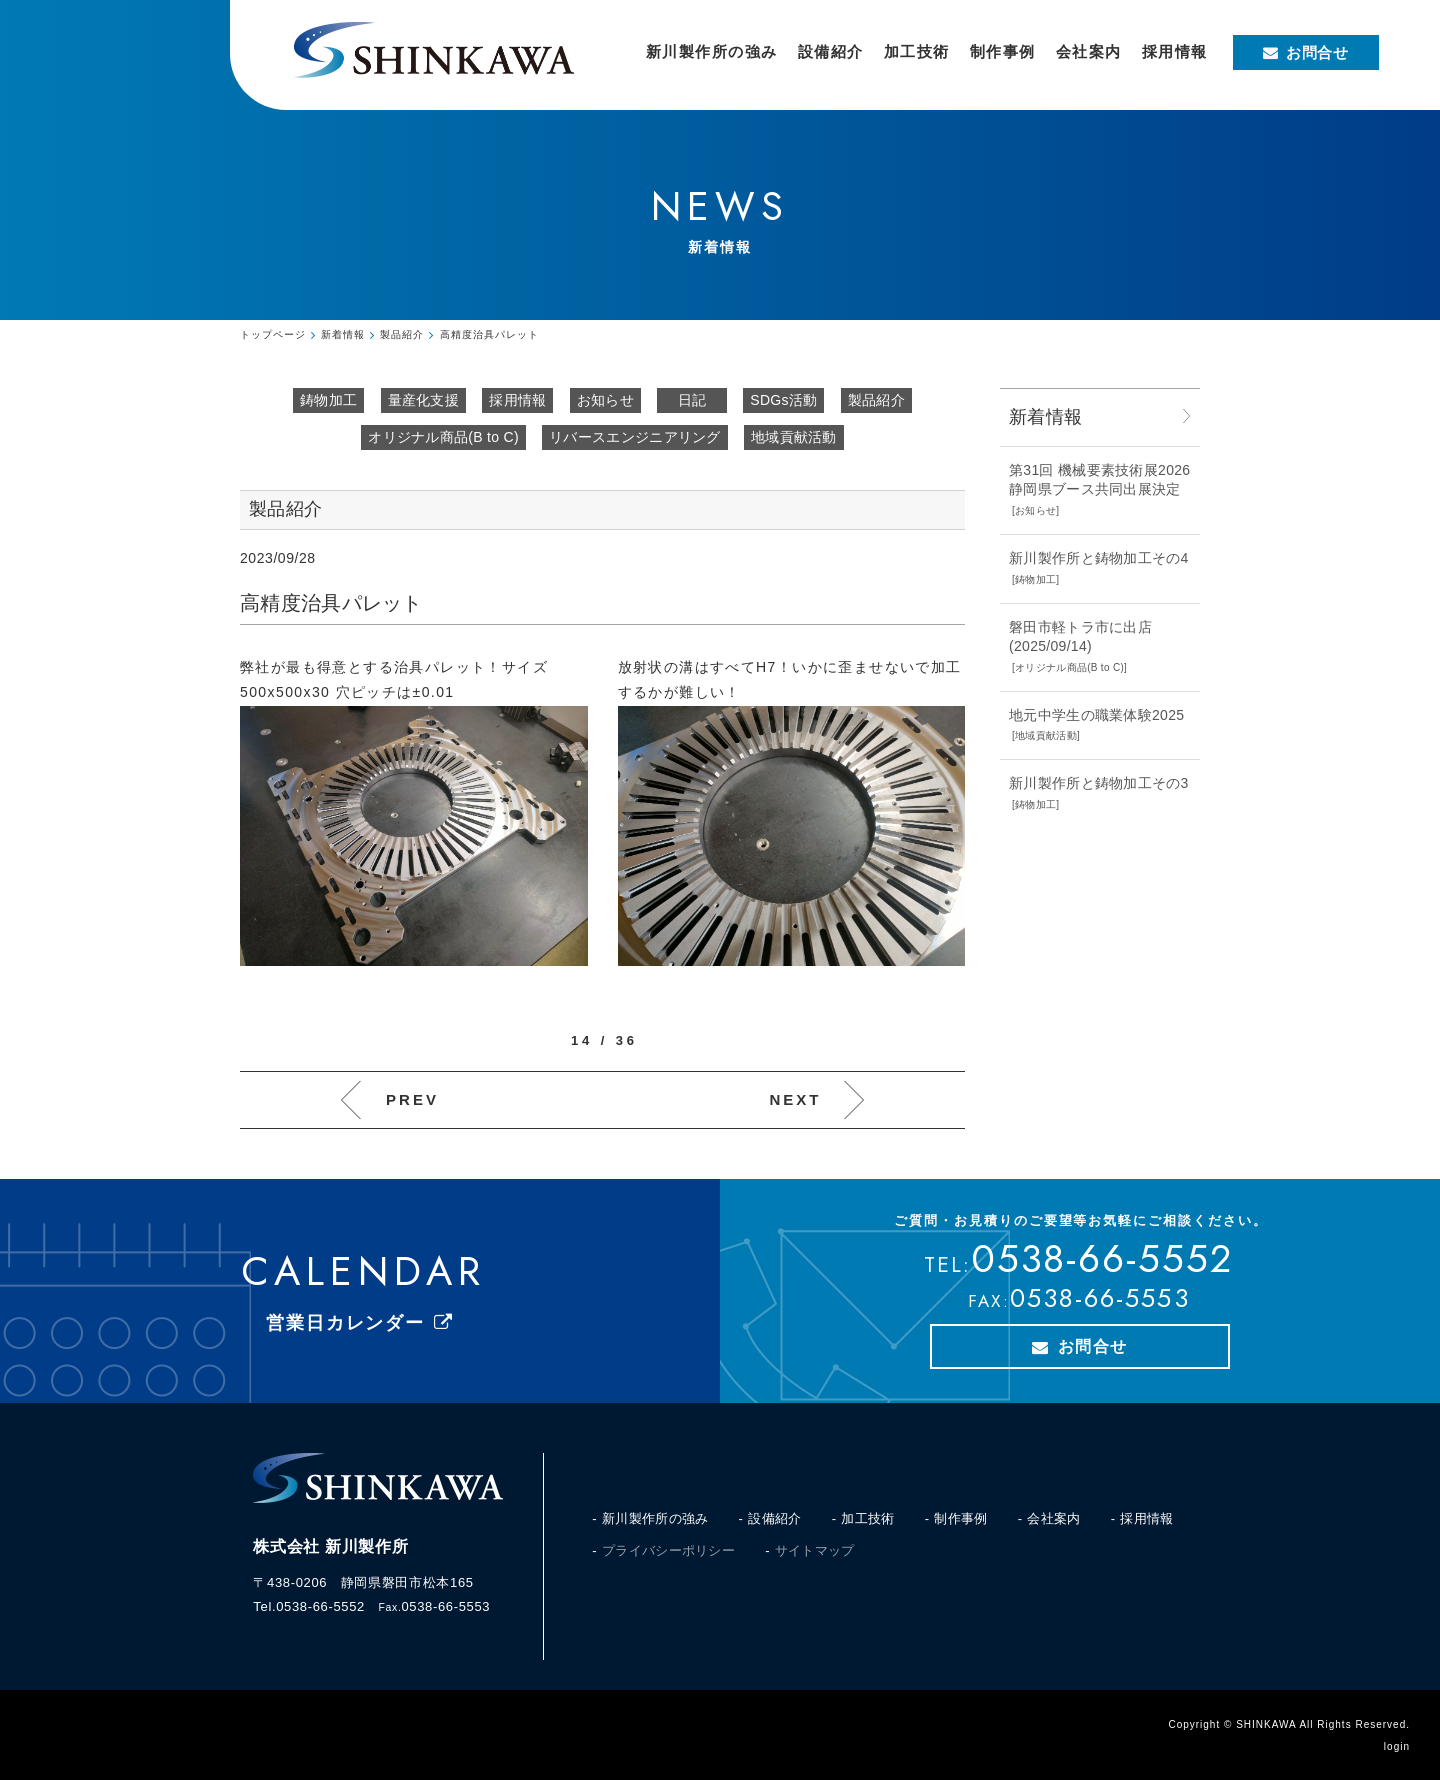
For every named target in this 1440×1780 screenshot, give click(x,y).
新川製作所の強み (655, 1518)
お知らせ (605, 400)
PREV (412, 1099)
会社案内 (1053, 1518)
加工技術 (867, 1518)
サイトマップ (815, 1550)
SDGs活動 (783, 400)
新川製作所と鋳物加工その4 (1099, 558)
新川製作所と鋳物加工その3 (1099, 783)
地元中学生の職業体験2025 (1096, 715)
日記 (692, 400)
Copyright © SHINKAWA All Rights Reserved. (1289, 1724)
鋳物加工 (328, 400)
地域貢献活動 (794, 437)
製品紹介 (876, 400)
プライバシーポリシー (668, 1550)
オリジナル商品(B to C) (443, 437)
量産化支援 (424, 400)
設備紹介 (774, 1518)
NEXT (795, 1099)
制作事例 (960, 1518)
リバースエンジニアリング (635, 437)
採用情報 (517, 400)
